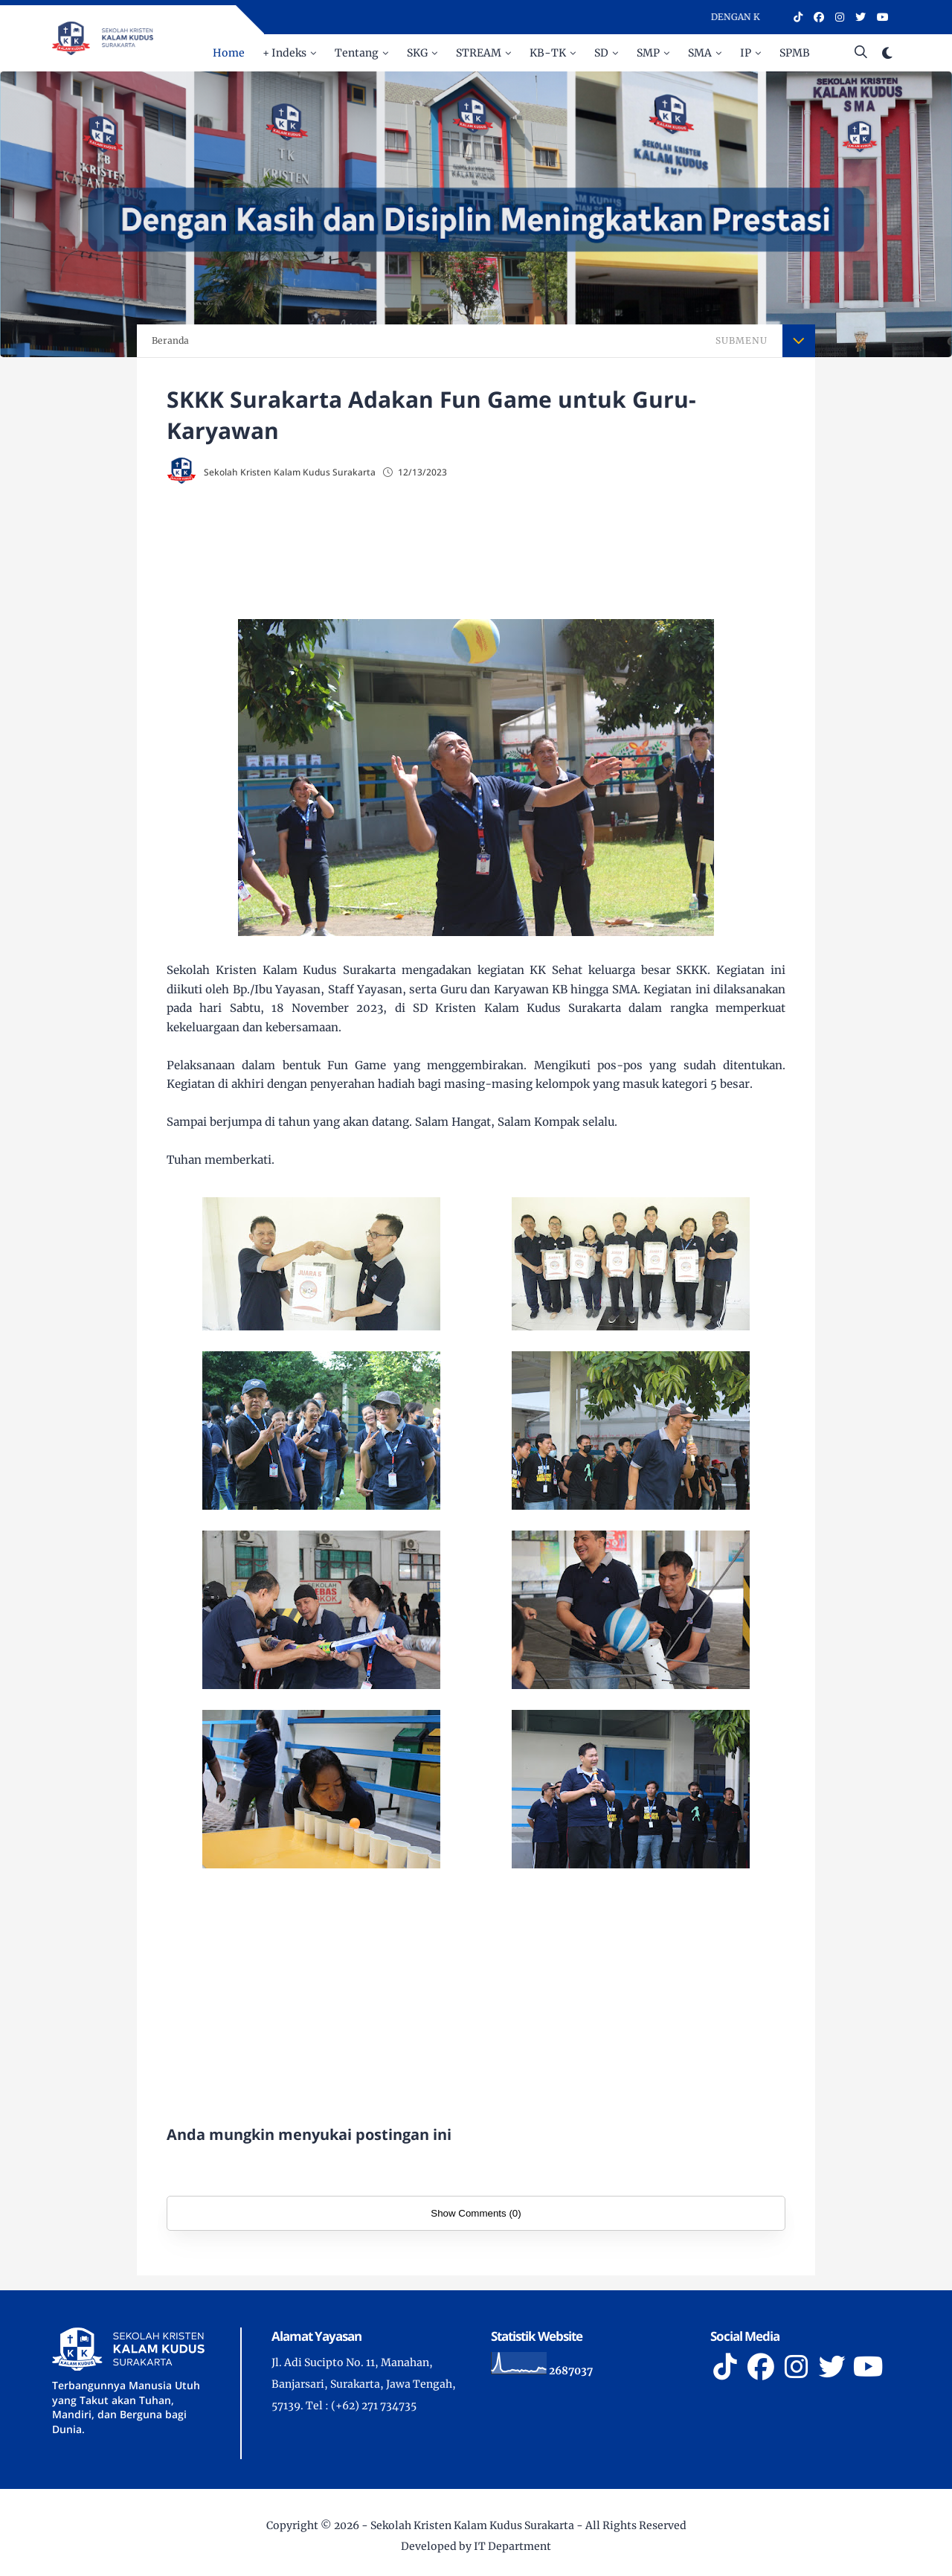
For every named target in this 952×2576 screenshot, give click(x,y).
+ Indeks (284, 53)
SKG (417, 53)
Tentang (357, 53)
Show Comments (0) (476, 2213)
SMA (700, 53)
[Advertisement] (506, 547)
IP (745, 53)
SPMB (794, 53)
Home (229, 53)
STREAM (478, 53)
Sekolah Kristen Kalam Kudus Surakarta (472, 2525)
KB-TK (548, 53)
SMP (648, 53)
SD (601, 53)
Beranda (170, 340)
